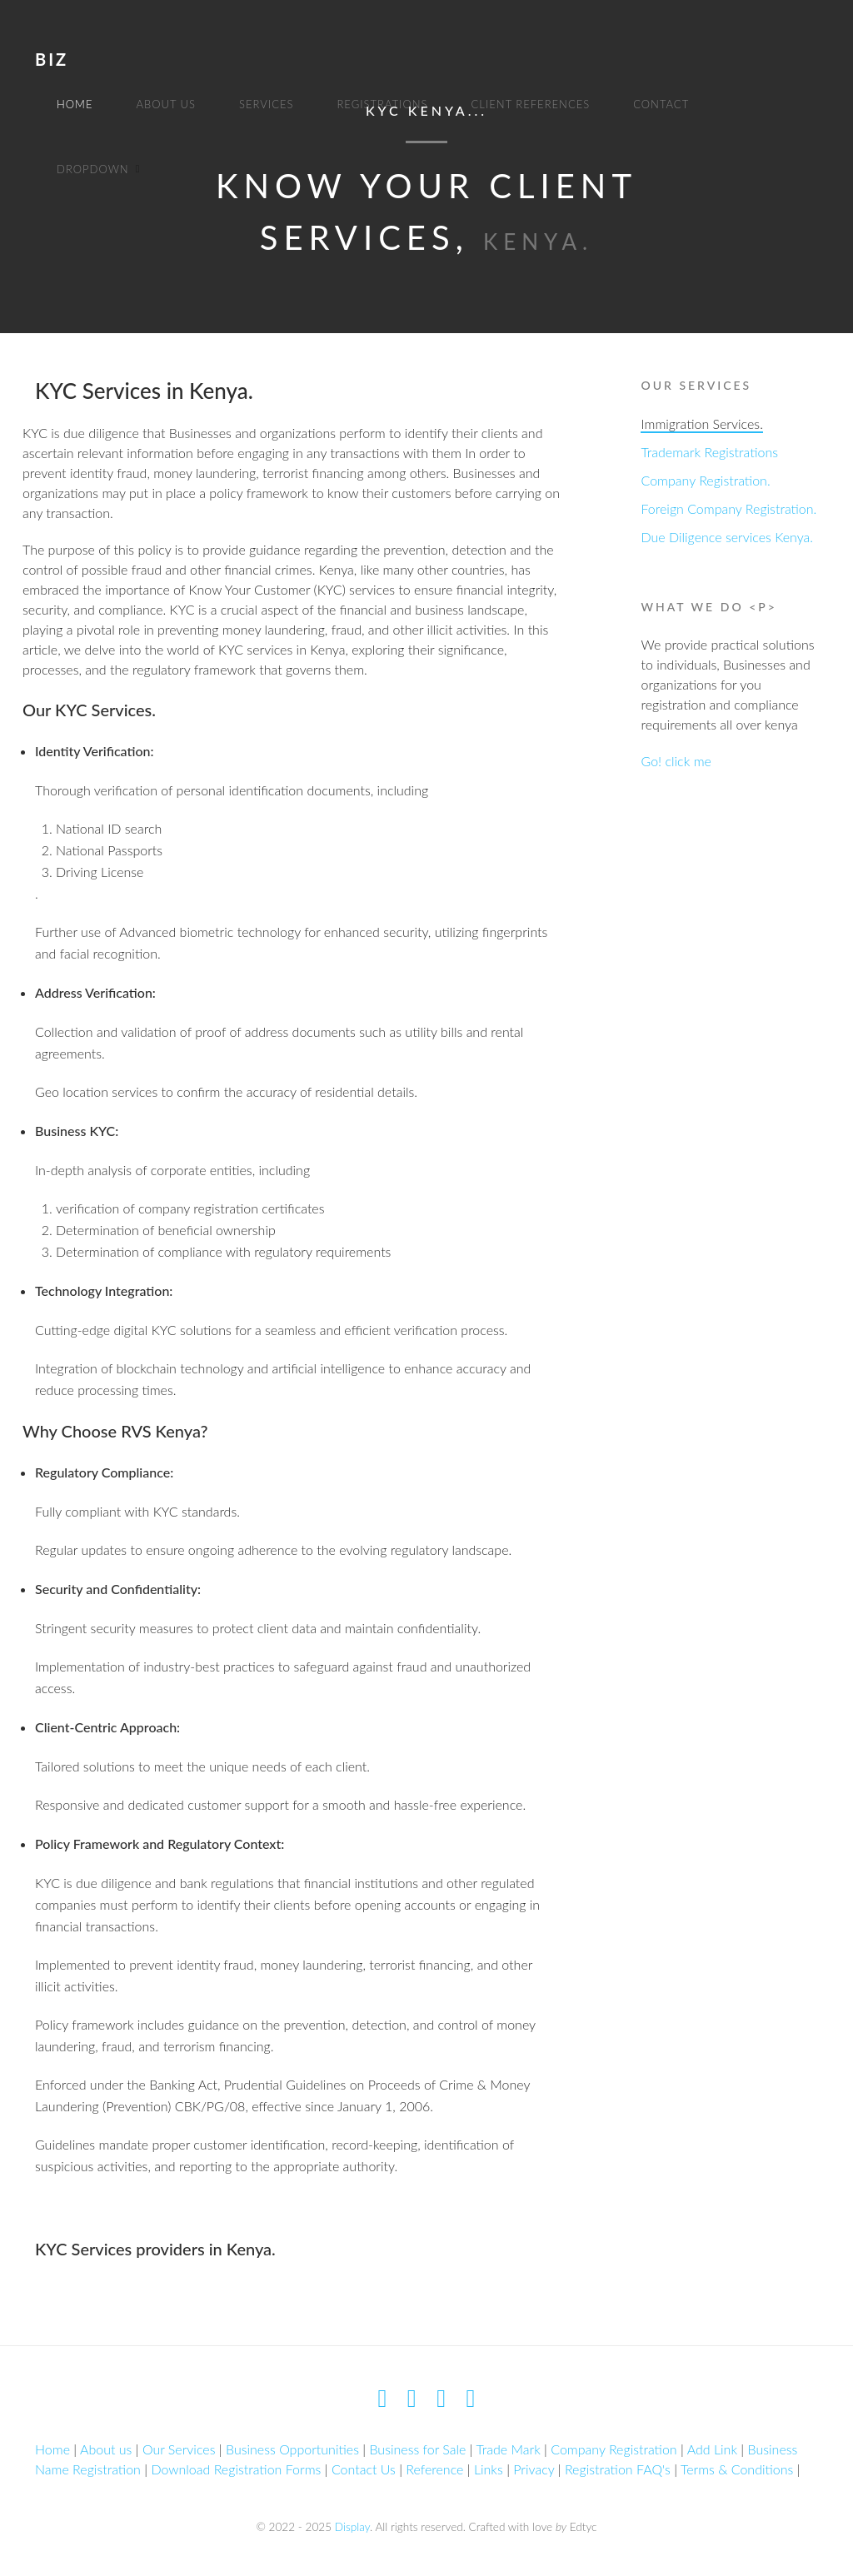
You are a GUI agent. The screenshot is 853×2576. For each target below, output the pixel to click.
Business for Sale (417, 2449)
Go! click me (676, 761)
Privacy (533, 2469)
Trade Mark (508, 2449)
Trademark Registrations (709, 452)
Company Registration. (705, 480)
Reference (434, 2469)
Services (266, 104)
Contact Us (364, 2469)
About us (166, 104)
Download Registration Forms (236, 2469)
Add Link (712, 2449)
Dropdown (93, 169)
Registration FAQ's (618, 2469)
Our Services (179, 2449)
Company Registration (613, 2449)
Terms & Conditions (737, 2469)
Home (74, 104)
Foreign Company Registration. (728, 508)
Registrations (382, 104)
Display (352, 2527)
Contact (661, 104)
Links (488, 2469)
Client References (531, 104)
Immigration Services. (701, 423)
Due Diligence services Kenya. (727, 537)
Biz (51, 59)
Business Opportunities (292, 2449)
